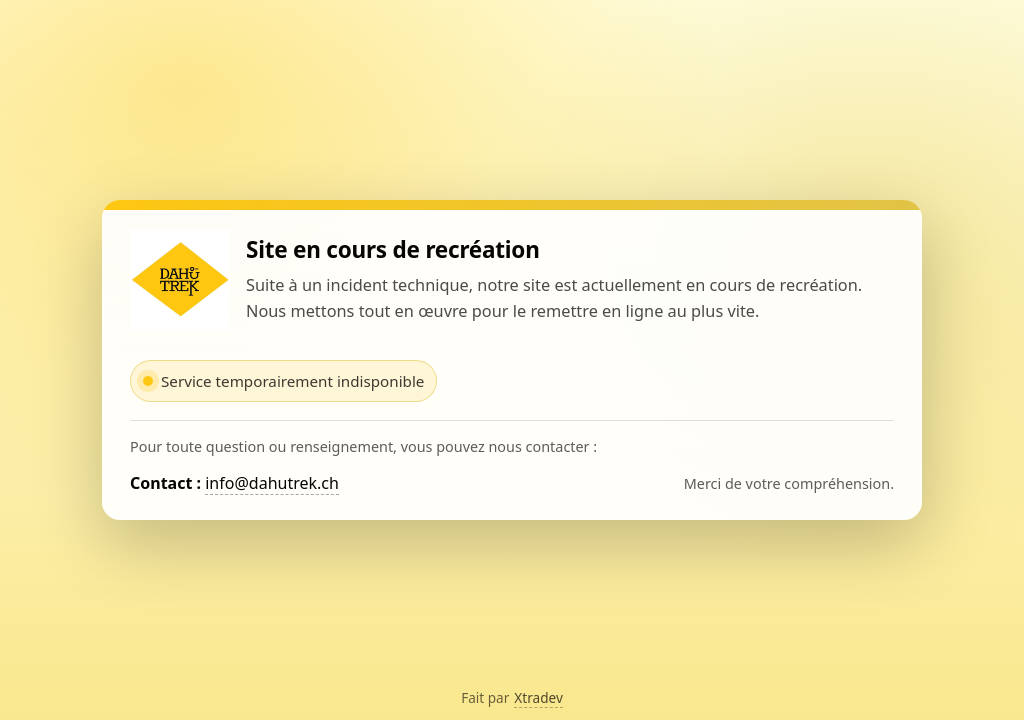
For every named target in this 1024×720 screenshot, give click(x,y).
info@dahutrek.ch (272, 483)
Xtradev (538, 697)
